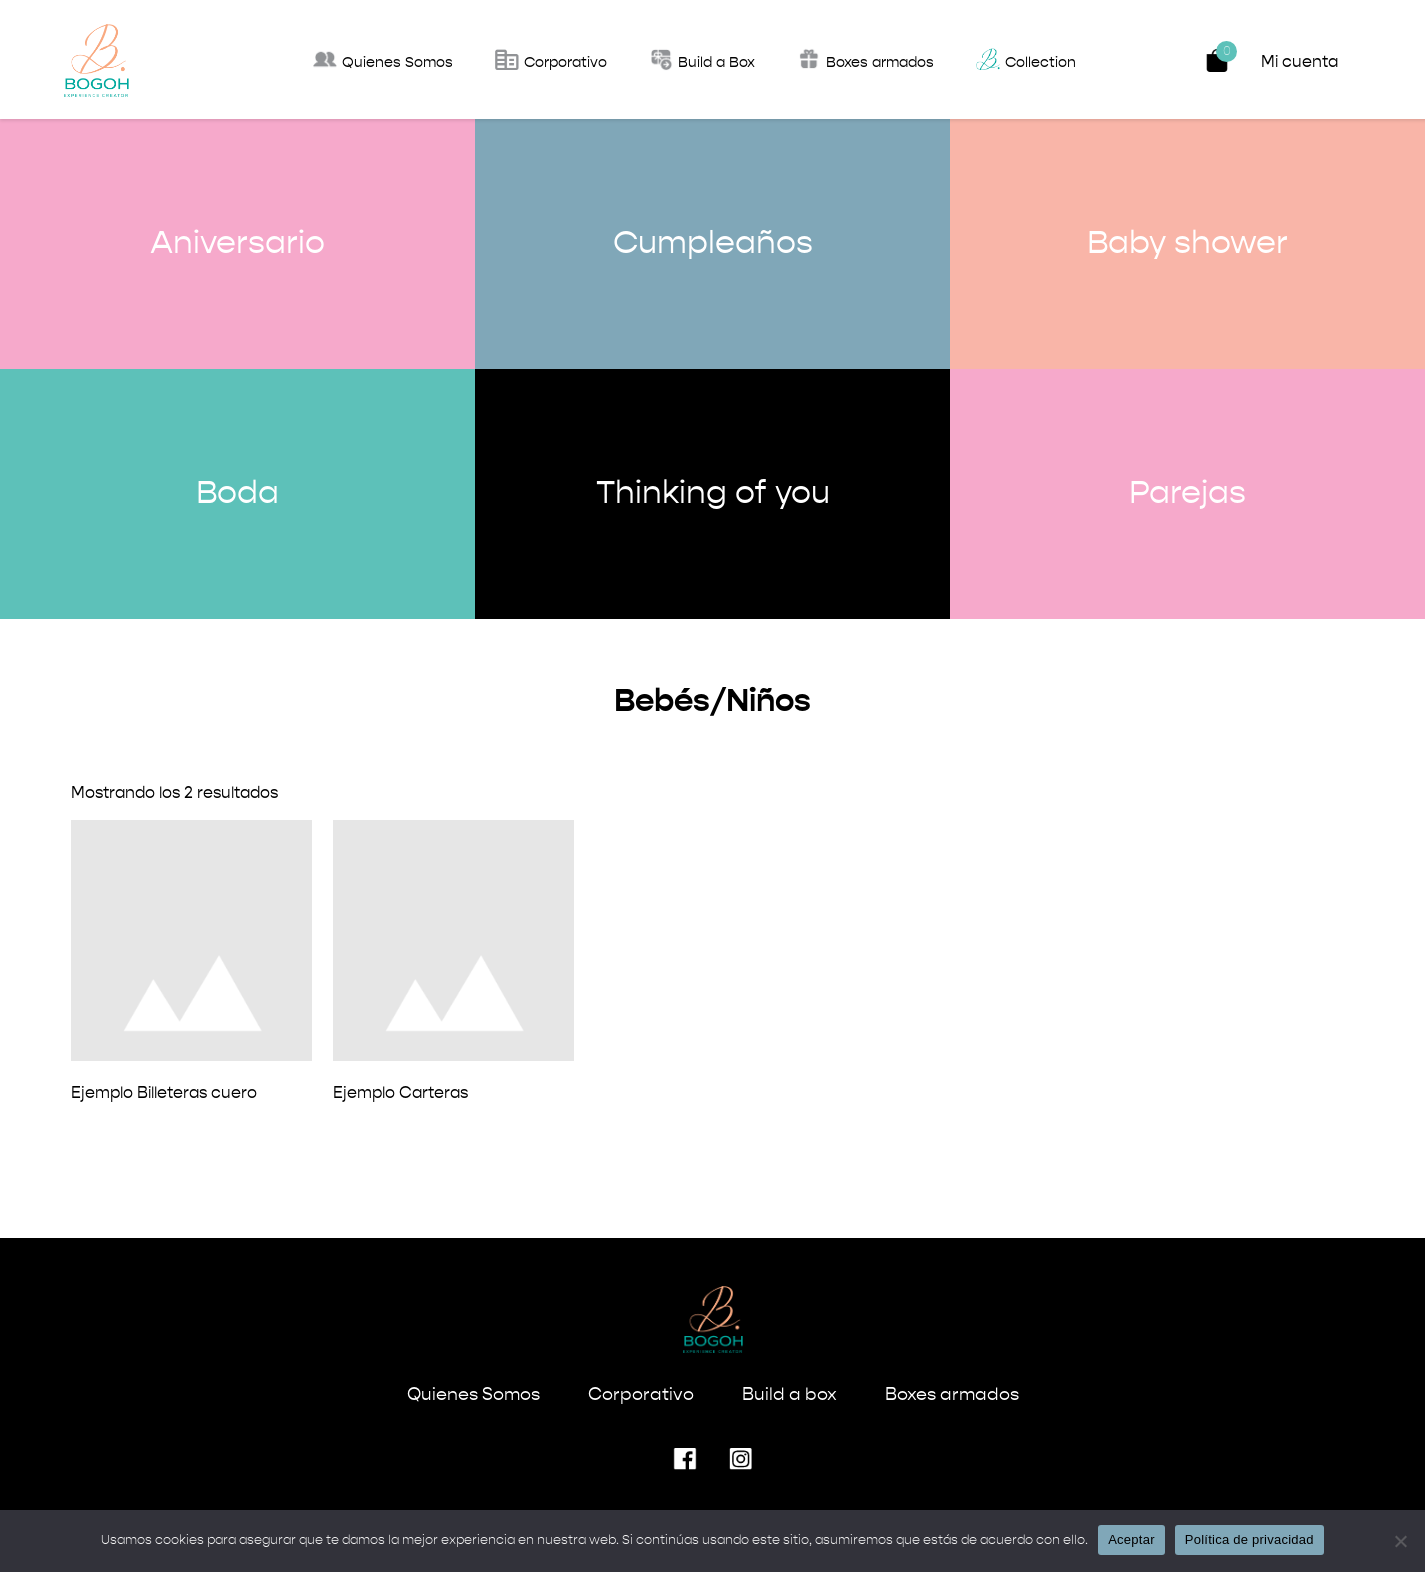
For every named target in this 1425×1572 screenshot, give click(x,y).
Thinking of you (713, 494)
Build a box (789, 1395)
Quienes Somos (473, 1395)
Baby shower (1187, 244)
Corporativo (641, 1395)
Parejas (1187, 494)
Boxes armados (952, 1395)
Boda (237, 494)
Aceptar (1131, 1539)
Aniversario (237, 244)
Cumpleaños (713, 244)
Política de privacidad (1249, 1539)
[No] (1400, 1541)
